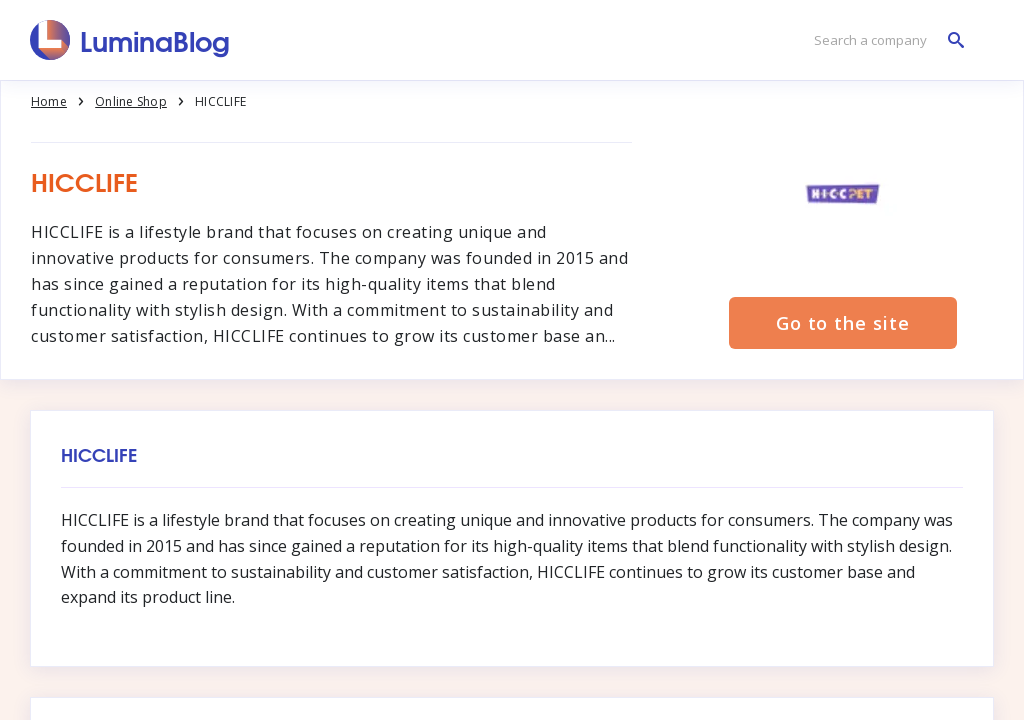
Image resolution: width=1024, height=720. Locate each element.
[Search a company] (884, 40)
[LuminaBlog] (130, 40)
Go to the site (843, 323)
